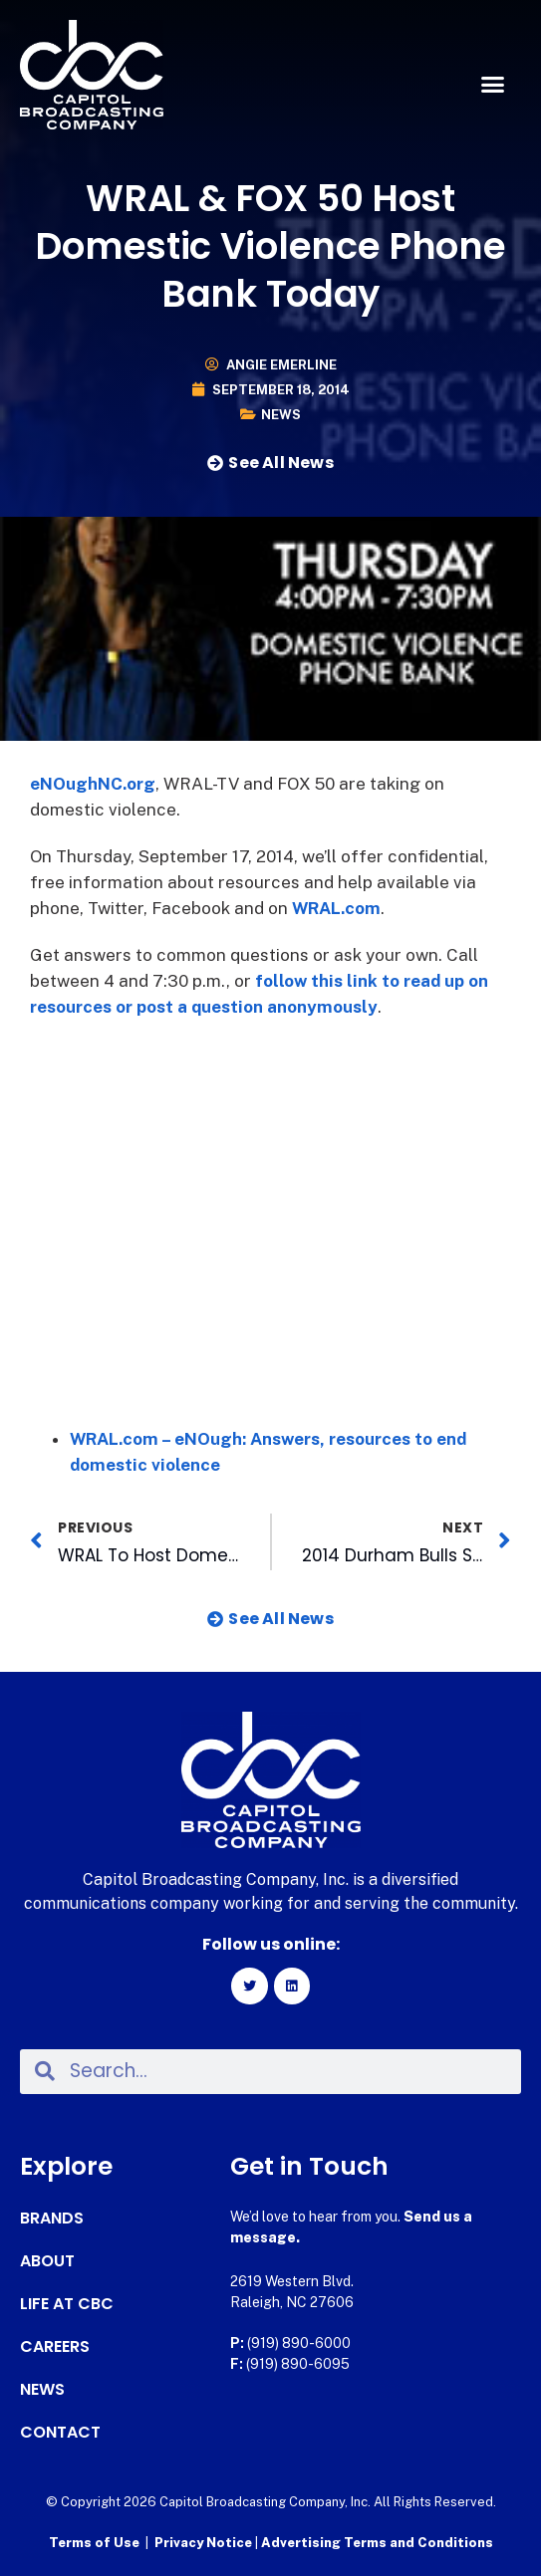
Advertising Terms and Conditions (377, 2542)
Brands (52, 2218)
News (281, 414)
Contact (60, 2433)
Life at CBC (67, 2304)
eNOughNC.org (92, 784)
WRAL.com (336, 908)
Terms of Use (94, 2542)
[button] (492, 85)
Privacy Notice (204, 2542)
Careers (55, 2347)
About (47, 2261)
